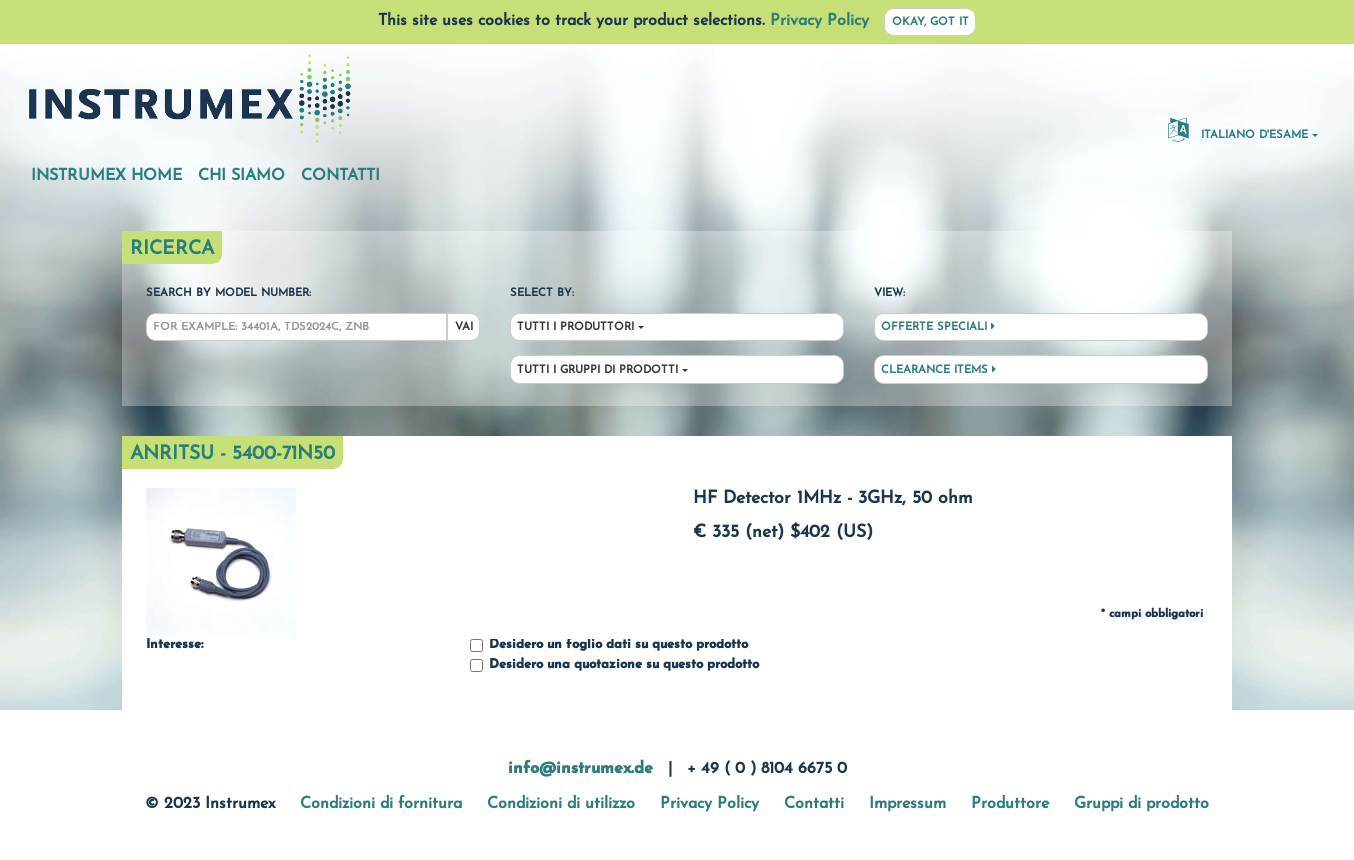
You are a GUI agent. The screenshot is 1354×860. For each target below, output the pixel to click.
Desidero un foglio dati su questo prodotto (609, 645)
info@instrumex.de (580, 769)
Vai (464, 327)
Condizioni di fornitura (381, 804)
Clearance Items (938, 370)
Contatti (340, 176)
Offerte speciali (938, 327)
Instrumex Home (106, 176)
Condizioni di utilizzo (561, 804)
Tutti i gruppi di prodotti (597, 370)
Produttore (1010, 804)
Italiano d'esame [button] (1238, 129)
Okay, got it (930, 22)
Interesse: (174, 645)
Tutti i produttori (575, 327)
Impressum (907, 804)
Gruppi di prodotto (1141, 804)
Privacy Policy (819, 21)
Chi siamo (241, 176)
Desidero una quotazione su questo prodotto (614, 665)
